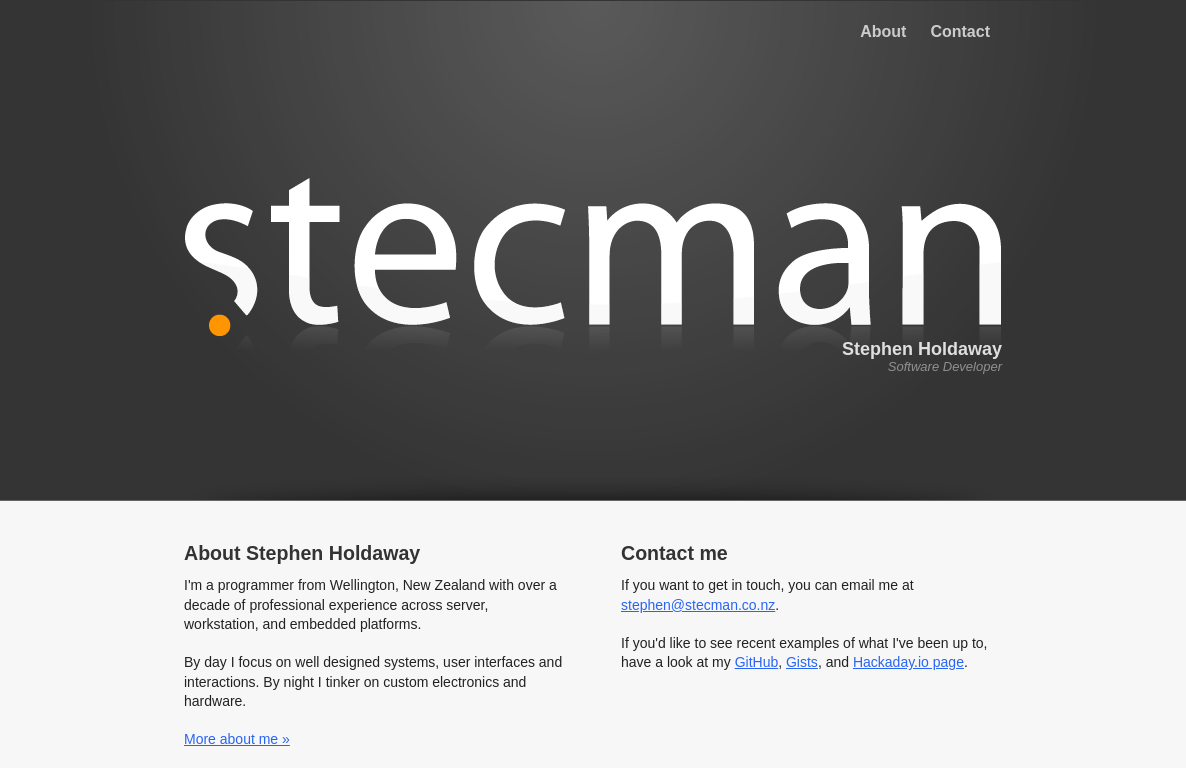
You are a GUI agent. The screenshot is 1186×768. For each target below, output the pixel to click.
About (883, 31)
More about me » (237, 739)
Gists (802, 662)
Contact (960, 31)
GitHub (757, 662)
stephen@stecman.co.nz (698, 605)
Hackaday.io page (908, 662)
